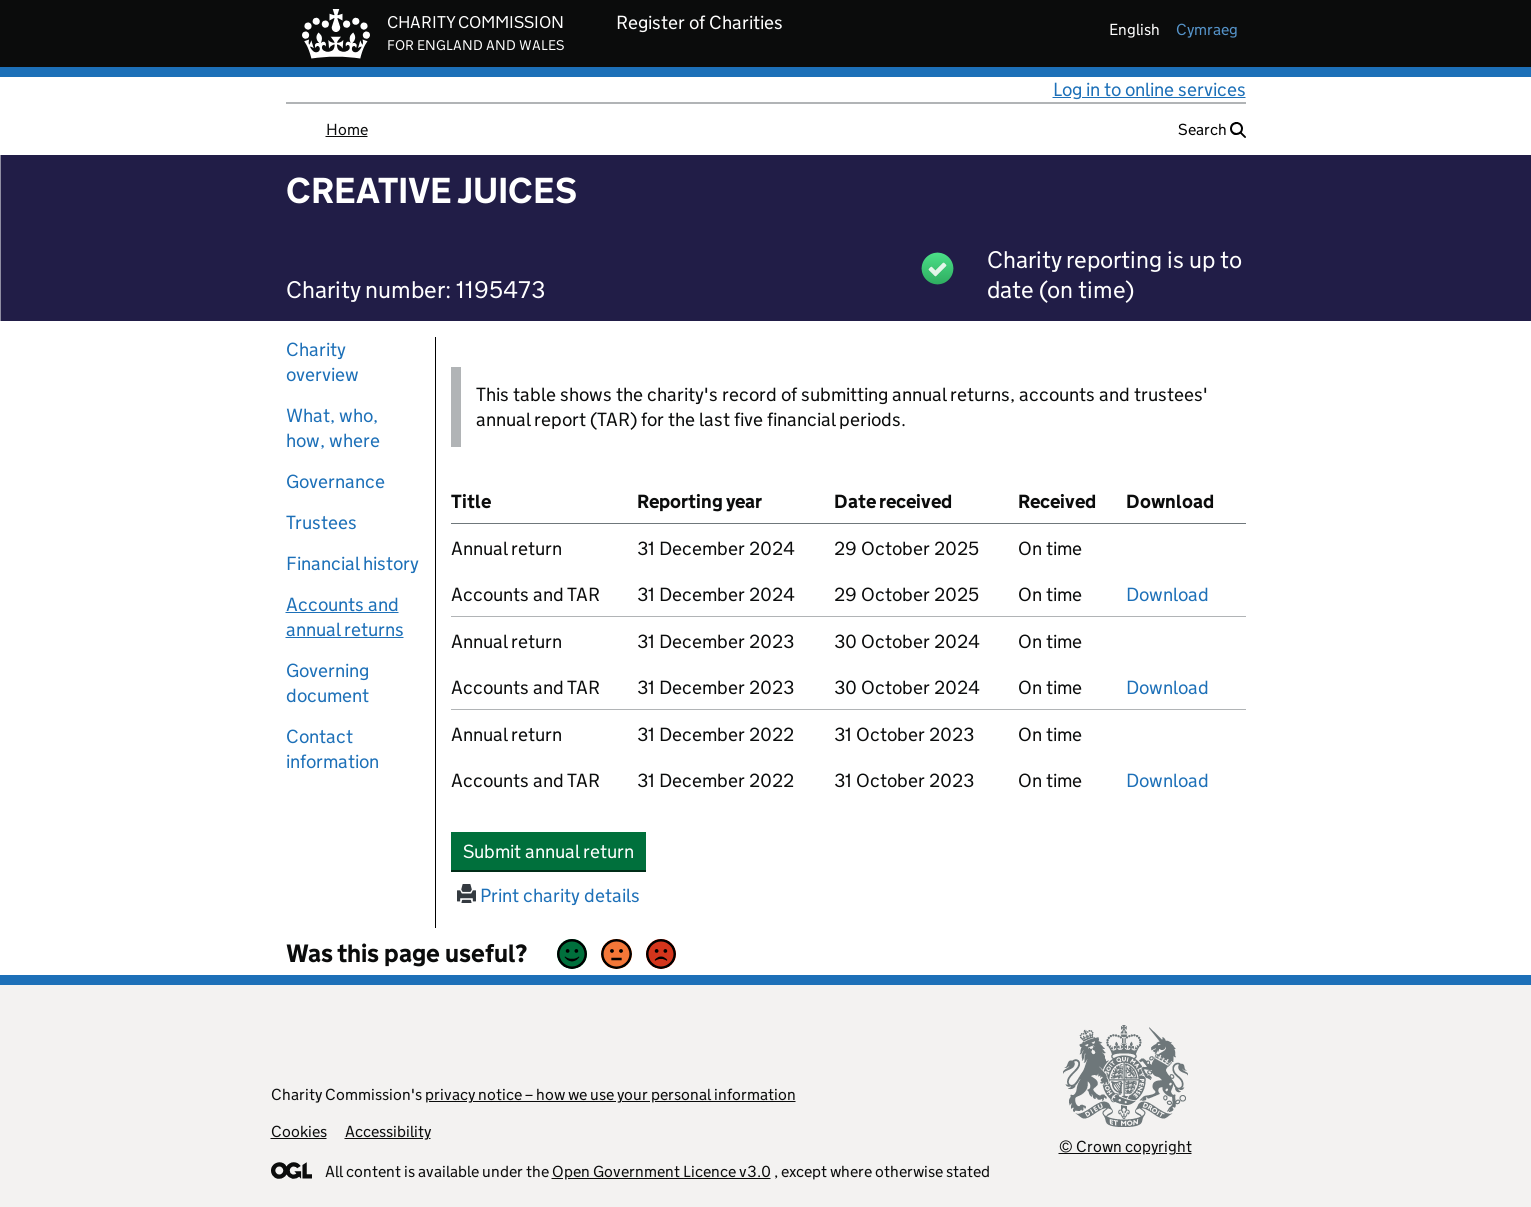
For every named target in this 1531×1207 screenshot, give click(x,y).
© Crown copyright (1125, 1146)
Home (347, 129)
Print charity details (548, 895)
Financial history (352, 563)
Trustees (321, 522)
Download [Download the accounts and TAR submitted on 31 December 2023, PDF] (1167, 687)
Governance (335, 481)
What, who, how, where (333, 428)
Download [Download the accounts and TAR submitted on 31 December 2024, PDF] (1167, 594)
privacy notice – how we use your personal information (610, 1094)
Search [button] (1212, 129)
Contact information (332, 749)
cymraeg (1207, 29)
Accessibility (388, 1131)
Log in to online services (1149, 89)
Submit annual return (554, 851)
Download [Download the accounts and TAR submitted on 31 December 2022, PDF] (1167, 780)
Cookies (299, 1131)
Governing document (327, 683)
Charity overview (322, 362)
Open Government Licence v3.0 (661, 1171)
